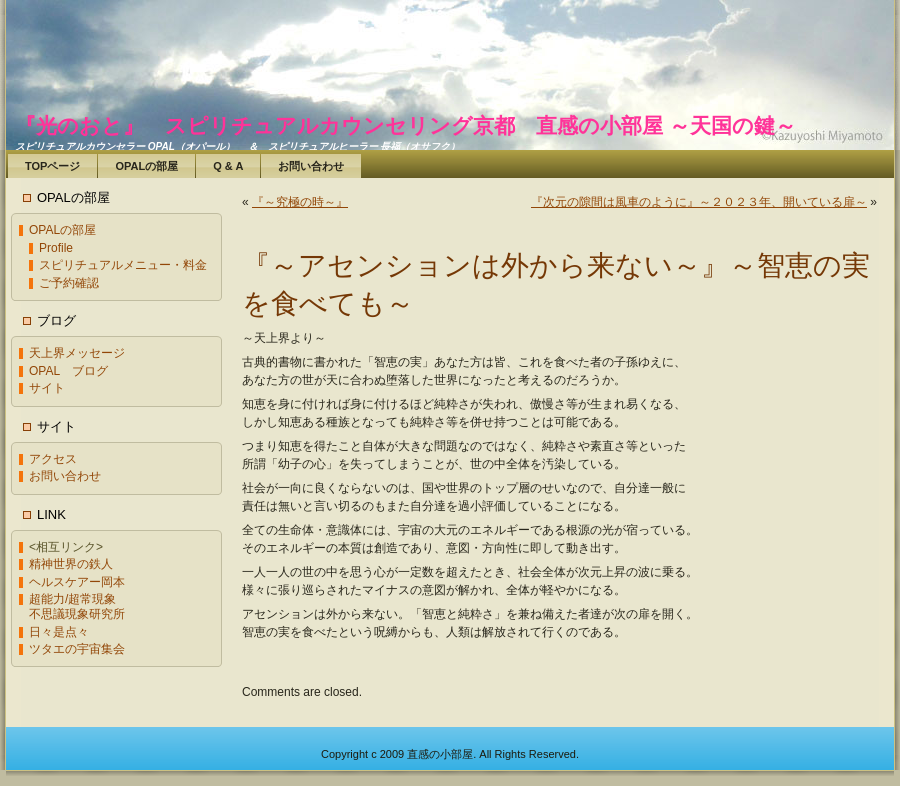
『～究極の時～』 (300, 202)
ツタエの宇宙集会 (77, 649)
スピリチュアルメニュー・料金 (123, 265)
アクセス (53, 459)
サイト (47, 388)
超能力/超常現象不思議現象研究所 (77, 606)
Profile (56, 248)
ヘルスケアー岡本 (77, 582)
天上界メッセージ (77, 353)
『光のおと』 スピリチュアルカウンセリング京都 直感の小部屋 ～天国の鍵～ (405, 125)
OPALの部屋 (62, 230)
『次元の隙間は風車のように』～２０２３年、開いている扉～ (699, 202)
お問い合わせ (65, 476)
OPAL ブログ (68, 371)
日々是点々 (59, 632)
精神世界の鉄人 (71, 564)
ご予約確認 (69, 283)
